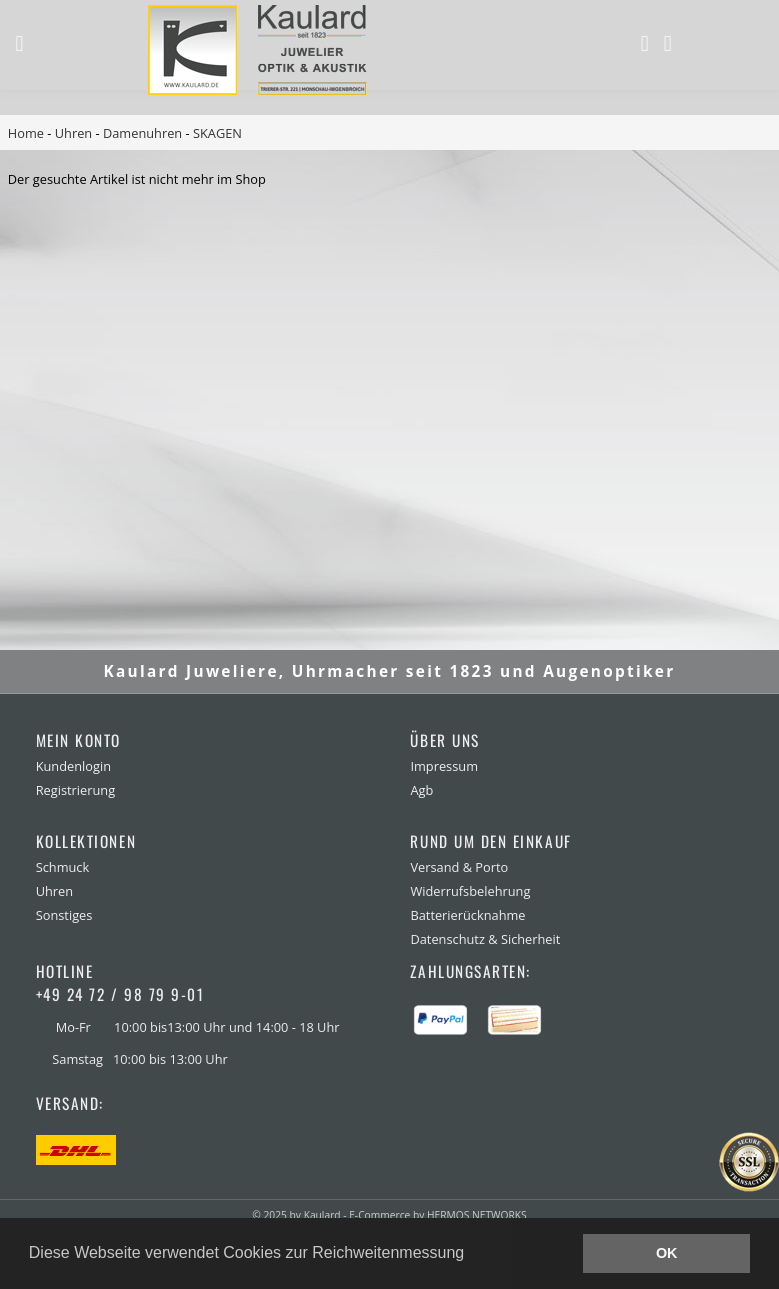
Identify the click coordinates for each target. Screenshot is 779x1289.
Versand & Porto (459, 867)
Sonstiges (64, 915)
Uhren (73, 133)
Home (26, 133)
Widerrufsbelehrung (470, 891)
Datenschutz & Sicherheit (485, 939)
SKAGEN (217, 133)
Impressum (444, 766)
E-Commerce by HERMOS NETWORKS (437, 1215)
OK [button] (667, 1253)
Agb (421, 790)
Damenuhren (142, 133)
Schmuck (63, 867)
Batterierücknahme (467, 915)
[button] (472, 1255)
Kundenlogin (73, 766)
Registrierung (75, 790)
